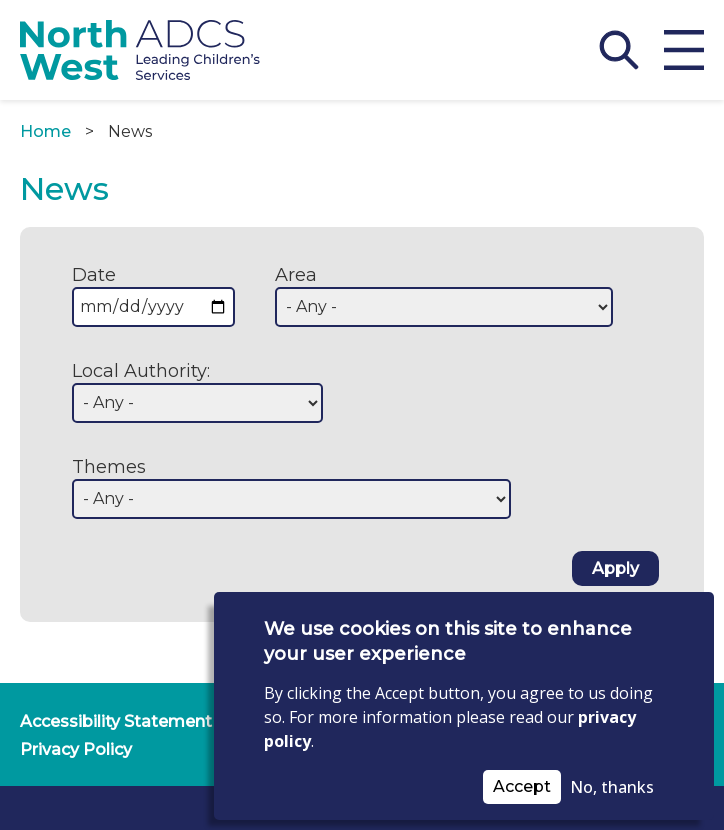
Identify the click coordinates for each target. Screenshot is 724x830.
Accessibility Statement (116, 721)
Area (296, 275)
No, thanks (612, 787)
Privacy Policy (76, 749)
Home (45, 131)
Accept (522, 786)
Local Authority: (141, 371)
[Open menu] (684, 50)
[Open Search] (619, 50)
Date (94, 275)
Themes (109, 467)
